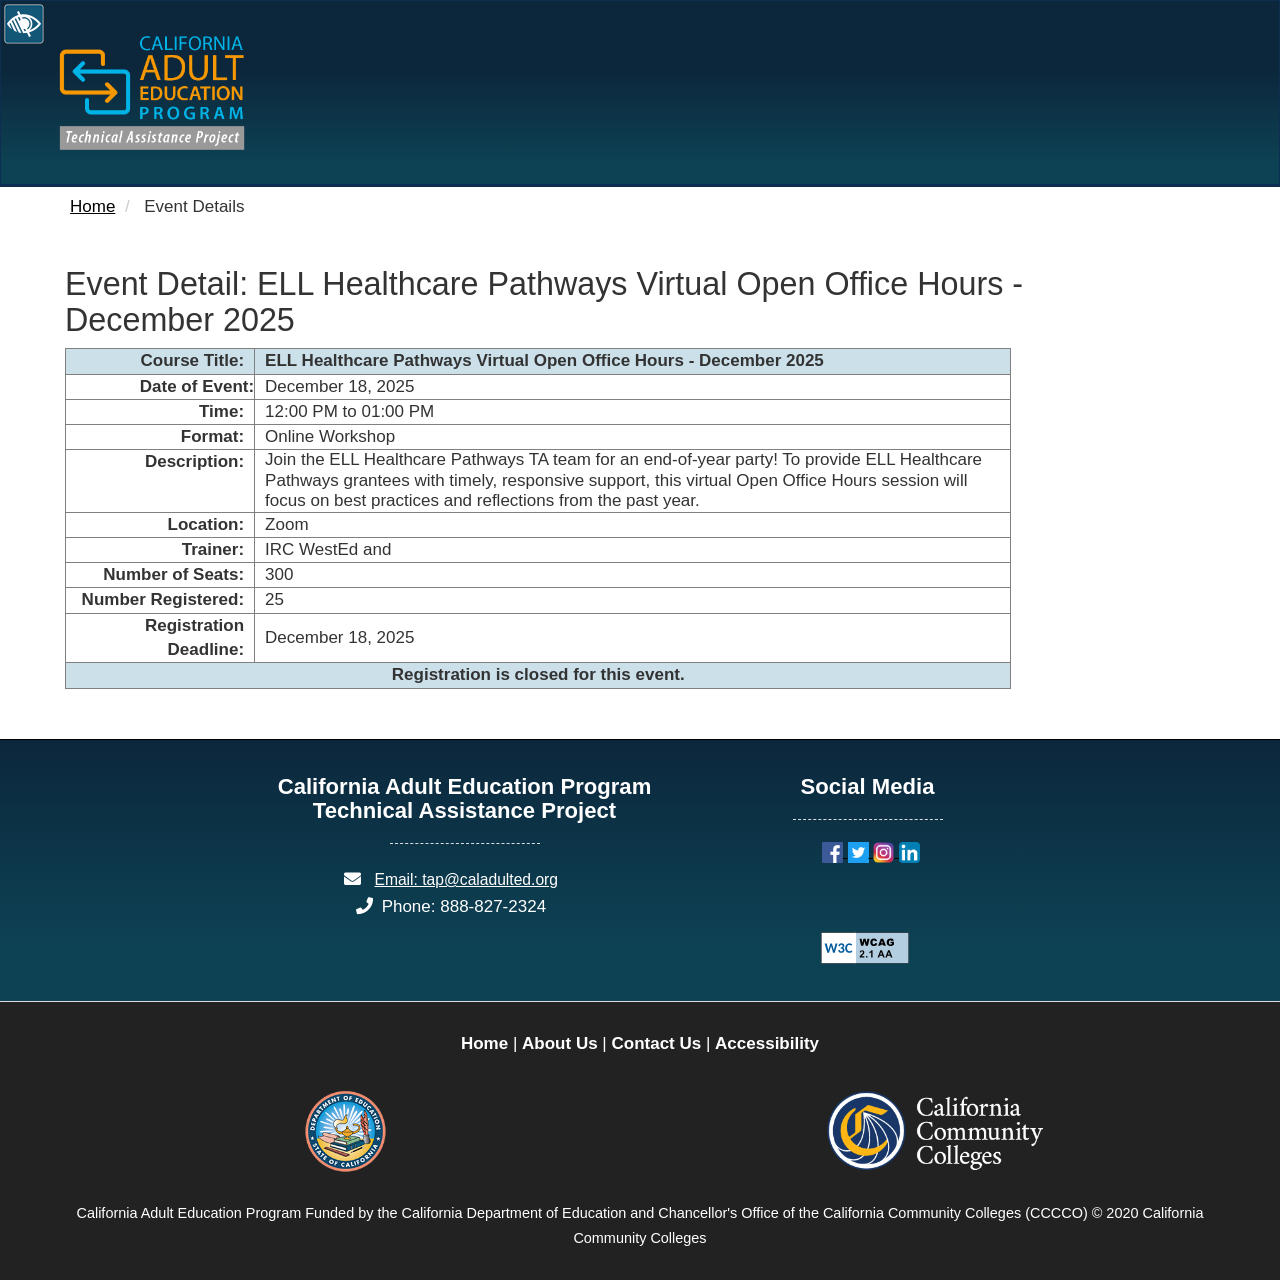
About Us (560, 1043)
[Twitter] (861, 851)
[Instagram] (886, 851)
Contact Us (656, 1043)
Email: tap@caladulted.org (466, 879)
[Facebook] (835, 851)
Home (92, 206)
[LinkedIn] (909, 851)
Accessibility (767, 1043)
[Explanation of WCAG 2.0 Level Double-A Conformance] (854, 947)
